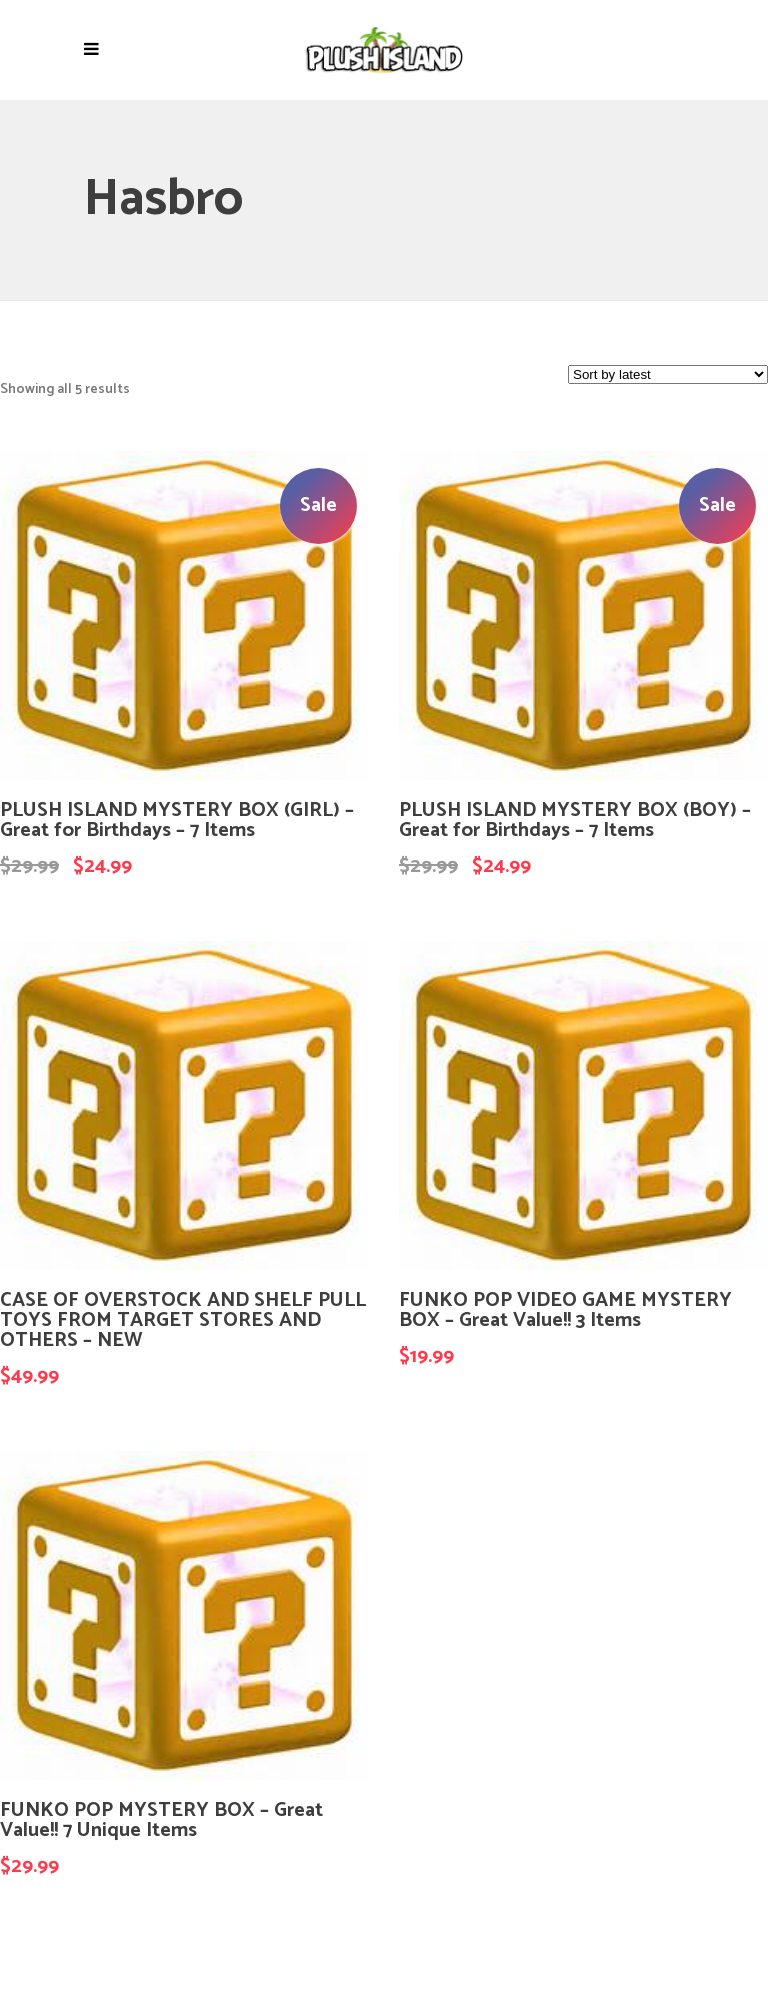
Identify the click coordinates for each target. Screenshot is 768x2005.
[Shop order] (668, 374)
